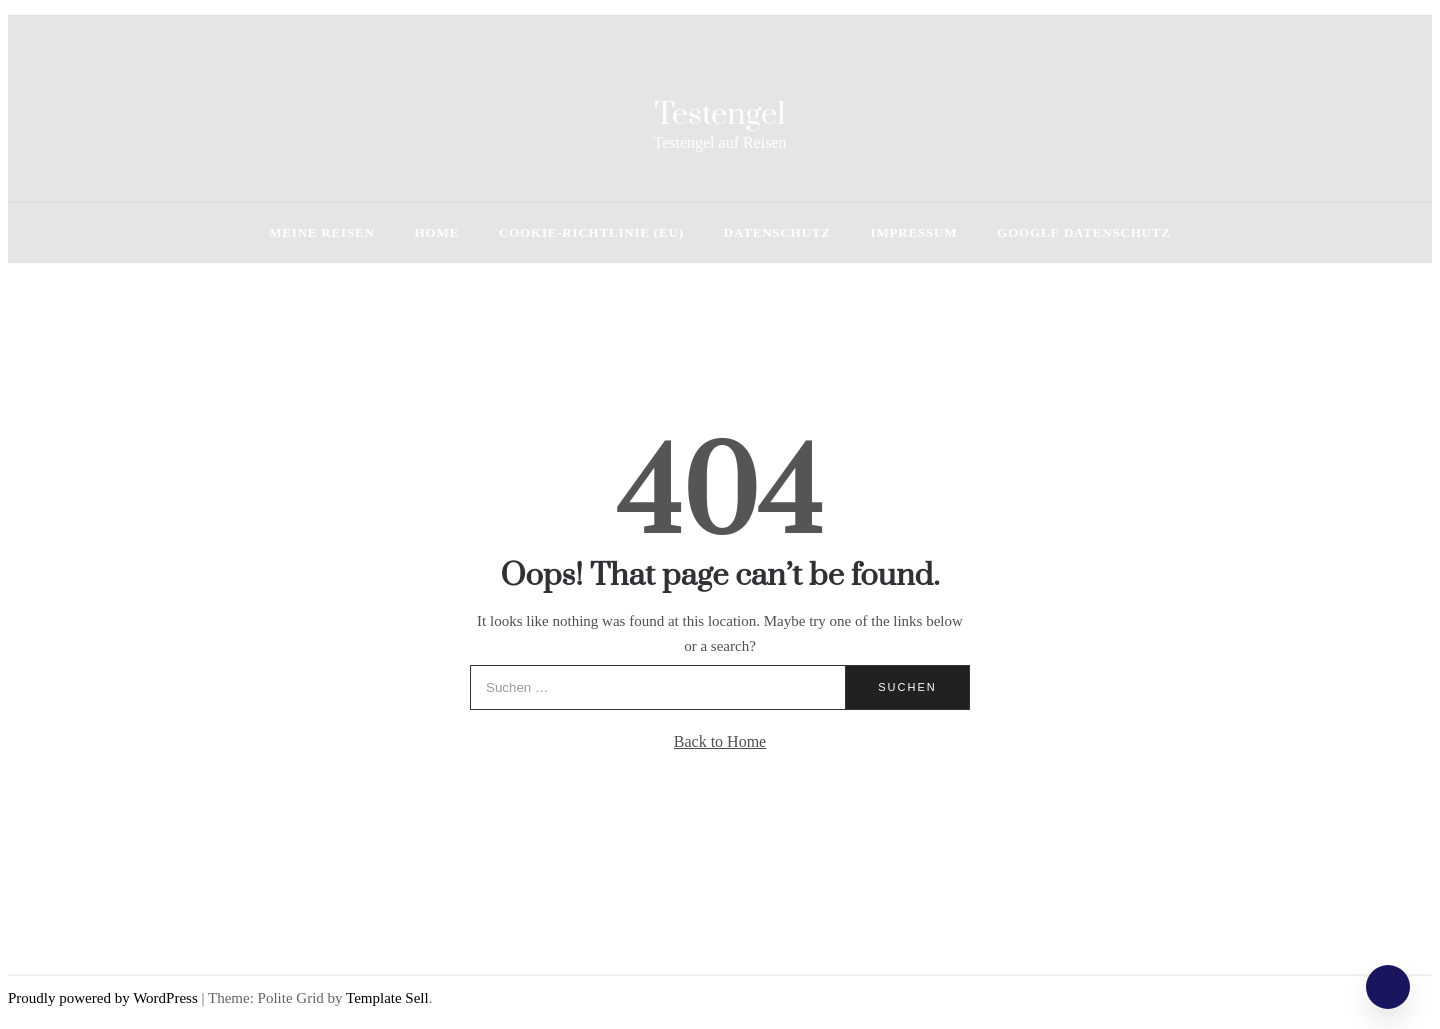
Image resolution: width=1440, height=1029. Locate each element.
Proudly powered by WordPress (105, 998)
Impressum (914, 232)
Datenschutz (777, 232)
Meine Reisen (321, 232)
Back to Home (720, 741)
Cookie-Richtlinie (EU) (591, 232)
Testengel (719, 114)
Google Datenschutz (1083, 232)
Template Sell (387, 998)
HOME (437, 232)
